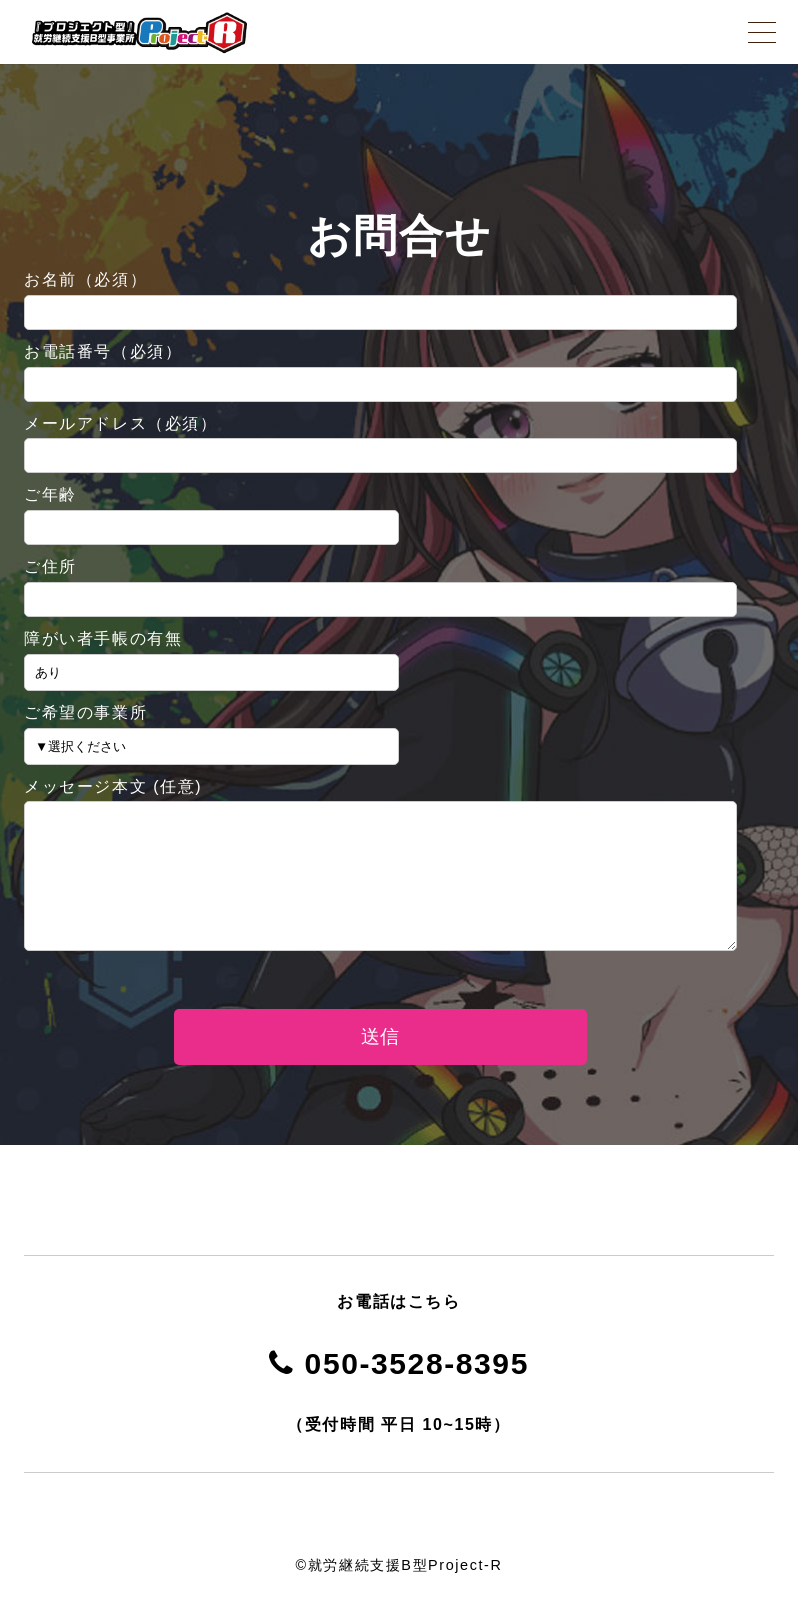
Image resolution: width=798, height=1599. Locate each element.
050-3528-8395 (399, 1363)
